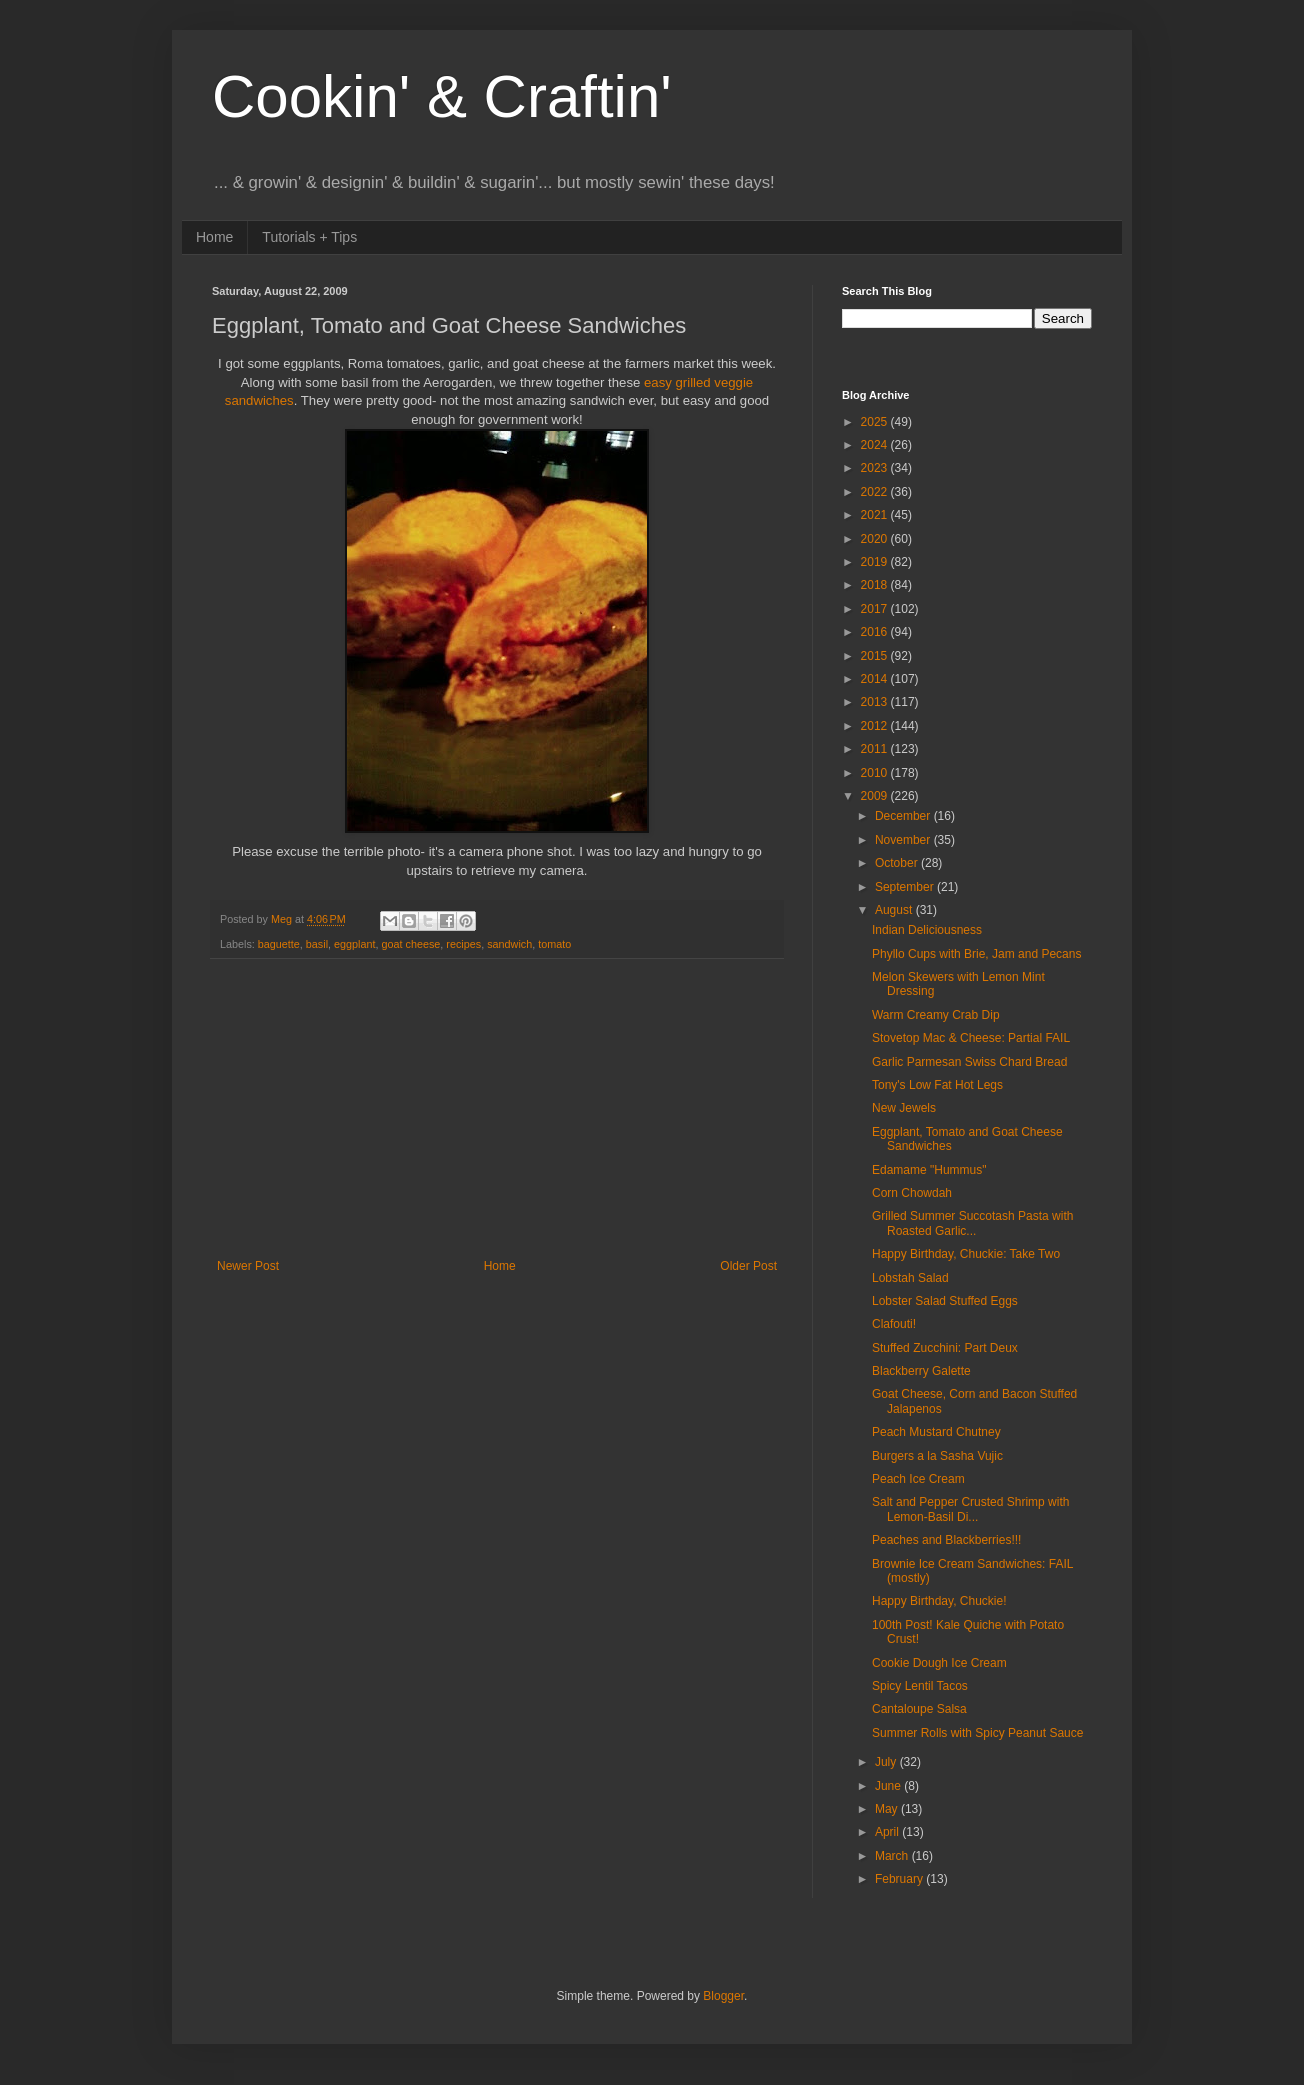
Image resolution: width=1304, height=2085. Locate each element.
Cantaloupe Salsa (919, 1709)
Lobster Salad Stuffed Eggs (945, 1301)
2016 (876, 632)
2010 (876, 773)
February (900, 1879)
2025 (876, 422)
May (888, 1809)
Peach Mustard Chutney (936, 1432)
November (904, 840)
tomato (554, 944)
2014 (876, 679)
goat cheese (411, 944)
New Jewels (904, 1108)
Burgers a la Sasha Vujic (937, 1456)
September (906, 887)
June (889, 1786)
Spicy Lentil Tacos (920, 1686)
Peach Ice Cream (918, 1479)
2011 (876, 749)
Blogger (723, 1996)
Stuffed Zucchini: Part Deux (945, 1348)
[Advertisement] (497, 1109)
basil (317, 944)
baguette (279, 944)
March (893, 1856)
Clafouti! (894, 1324)
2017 (876, 609)
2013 (876, 702)
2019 (876, 562)
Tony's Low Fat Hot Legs (937, 1085)
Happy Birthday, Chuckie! (939, 1601)
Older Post (748, 1266)
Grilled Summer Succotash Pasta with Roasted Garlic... (972, 1223)
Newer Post (248, 1266)
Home (214, 237)
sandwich (509, 944)
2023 (876, 468)
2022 (876, 492)
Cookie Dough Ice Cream (939, 1663)
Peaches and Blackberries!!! (946, 1540)
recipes (463, 944)
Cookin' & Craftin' (442, 96)
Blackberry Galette (921, 1371)
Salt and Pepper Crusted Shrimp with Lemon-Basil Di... (970, 1509)
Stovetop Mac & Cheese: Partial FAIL (971, 1038)
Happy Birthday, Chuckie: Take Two (966, 1254)
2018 (876, 585)
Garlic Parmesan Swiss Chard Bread (969, 1062)
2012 (876, 726)
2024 (876, 445)
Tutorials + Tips (309, 237)
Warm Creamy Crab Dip (936, 1015)
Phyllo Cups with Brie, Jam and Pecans (976, 954)
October (898, 863)
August (895, 910)
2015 (876, 656)
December (904, 816)
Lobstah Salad (910, 1278)
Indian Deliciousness (927, 930)
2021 (876, 515)
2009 (876, 796)
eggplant (354, 944)
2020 (876, 539)
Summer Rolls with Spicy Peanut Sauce (977, 1733)
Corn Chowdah (912, 1193)
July (887, 1762)
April (888, 1832)
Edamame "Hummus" (929, 1170)
